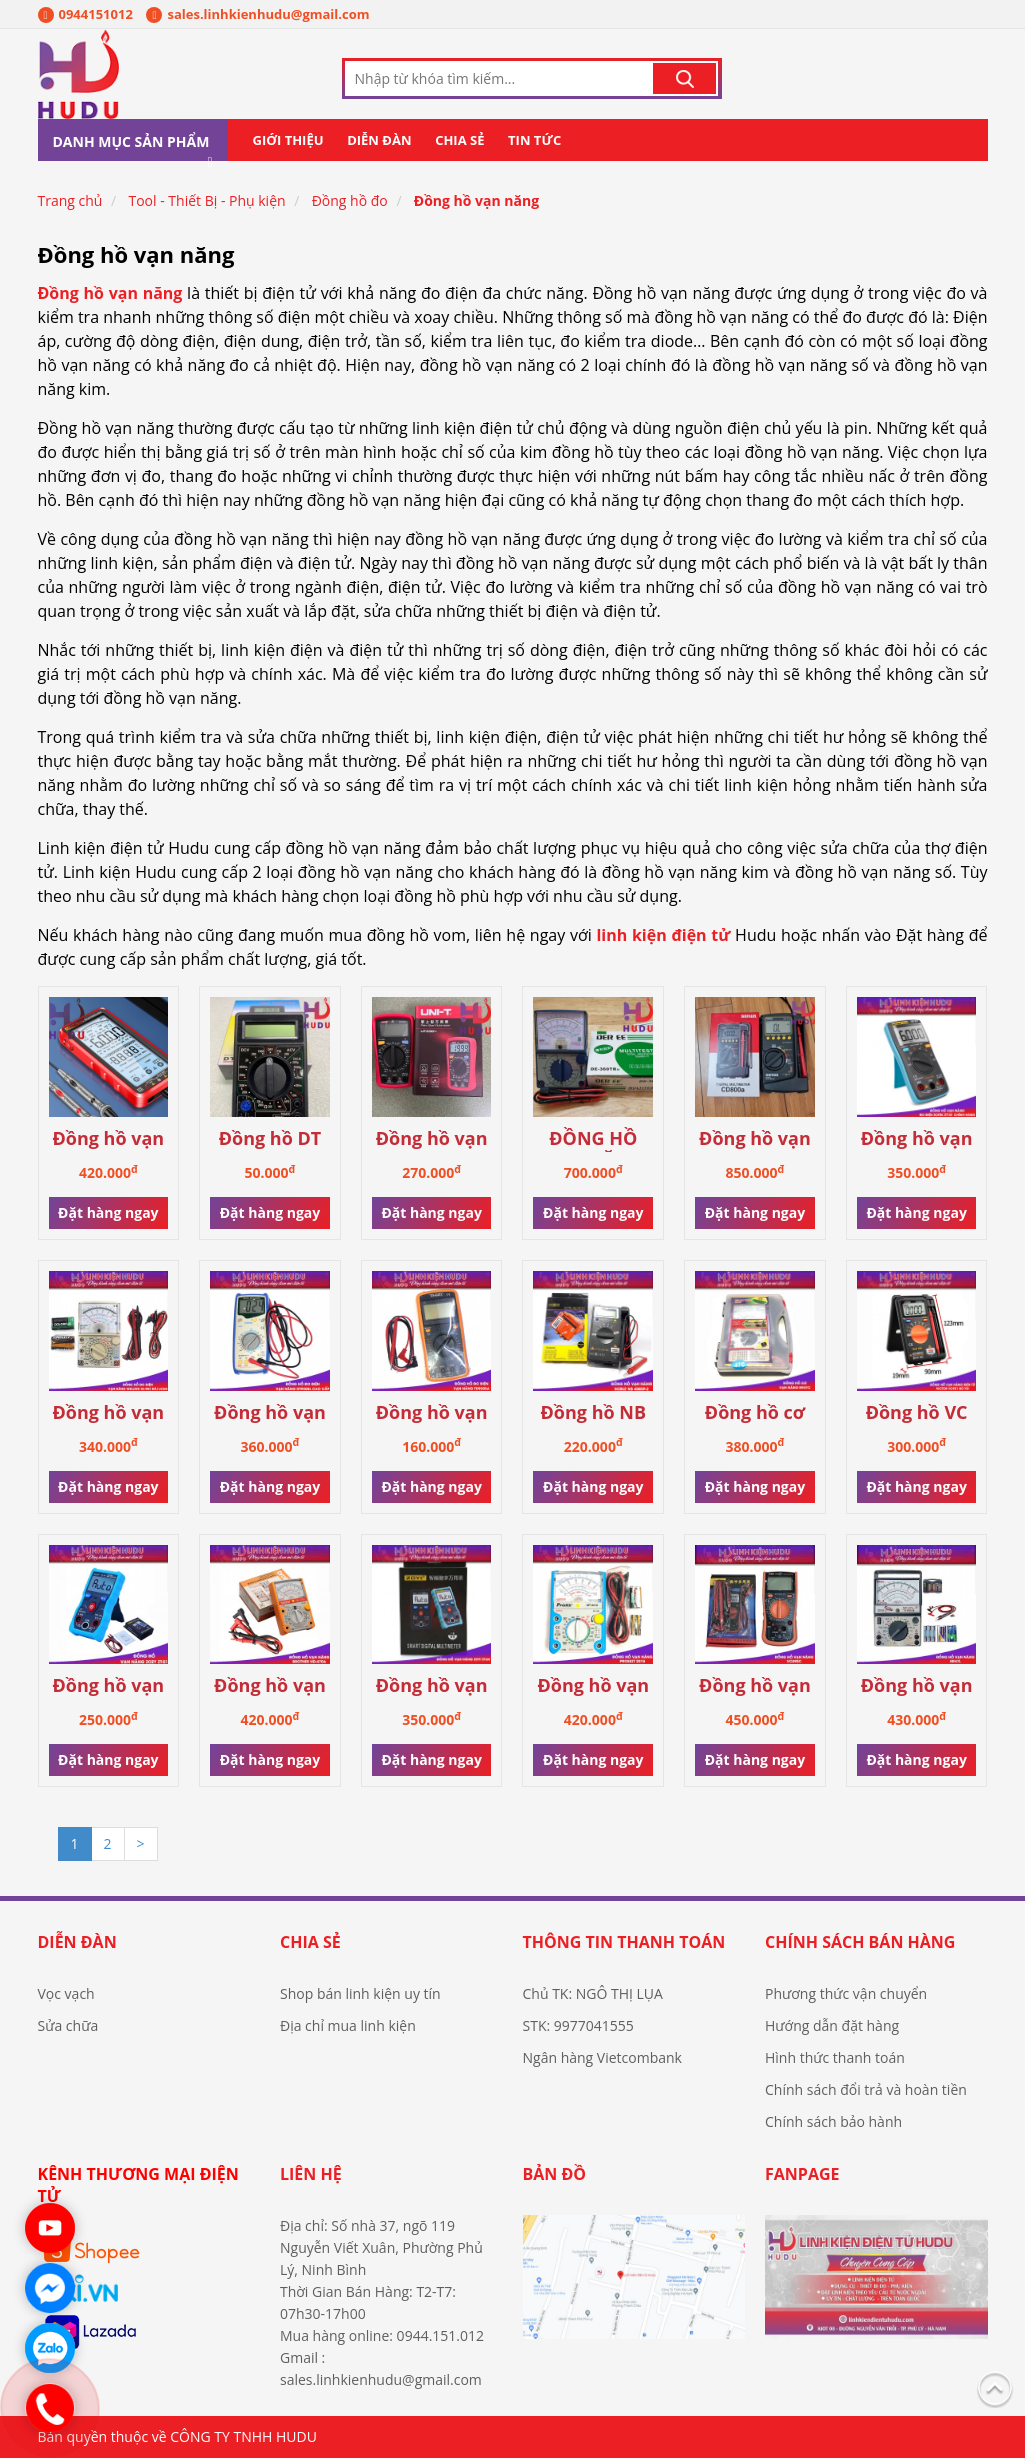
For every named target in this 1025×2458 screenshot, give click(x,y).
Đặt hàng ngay (108, 1212)
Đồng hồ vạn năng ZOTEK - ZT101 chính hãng (916, 1139)
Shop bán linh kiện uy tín (360, 1993)
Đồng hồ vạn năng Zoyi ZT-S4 (432, 1686)
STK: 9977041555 (578, 2025)
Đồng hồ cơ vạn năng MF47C (755, 1413)
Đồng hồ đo (350, 200)
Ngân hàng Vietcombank (602, 2057)
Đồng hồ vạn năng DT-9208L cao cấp (270, 1413)
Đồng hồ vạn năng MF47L (917, 1686)
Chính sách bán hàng (860, 1942)
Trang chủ (70, 200)
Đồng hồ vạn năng (476, 200)
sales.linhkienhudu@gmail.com (257, 14)
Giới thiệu (288, 140)
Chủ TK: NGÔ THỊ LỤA (593, 1993)
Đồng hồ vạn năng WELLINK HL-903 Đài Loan (108, 1413)
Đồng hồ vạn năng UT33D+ (432, 1139)
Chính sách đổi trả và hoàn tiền (866, 2089)
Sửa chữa (68, 2025)
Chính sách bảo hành (833, 2121)
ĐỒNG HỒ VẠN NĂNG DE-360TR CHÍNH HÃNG (593, 1139)
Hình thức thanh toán (835, 2057)
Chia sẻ (459, 140)
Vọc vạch (66, 1993)
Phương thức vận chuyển (846, 1993)
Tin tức (534, 140)
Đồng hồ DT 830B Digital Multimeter (270, 1139)
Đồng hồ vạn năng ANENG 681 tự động (108, 1139)
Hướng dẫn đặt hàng (832, 2025)
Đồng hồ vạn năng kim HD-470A (270, 1686)
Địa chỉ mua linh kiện (348, 2025)
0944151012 (85, 14)
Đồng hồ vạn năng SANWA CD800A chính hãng (755, 1139)
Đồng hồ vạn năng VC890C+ (755, 1686)
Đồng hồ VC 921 (917, 1413)
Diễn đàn (379, 140)
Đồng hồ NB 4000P (594, 1413)
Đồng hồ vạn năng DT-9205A (432, 1413)
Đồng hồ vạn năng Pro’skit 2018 (593, 1686)
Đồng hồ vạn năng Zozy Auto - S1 (108, 1686)
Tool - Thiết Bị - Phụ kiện (206, 200)
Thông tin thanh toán (624, 1942)
